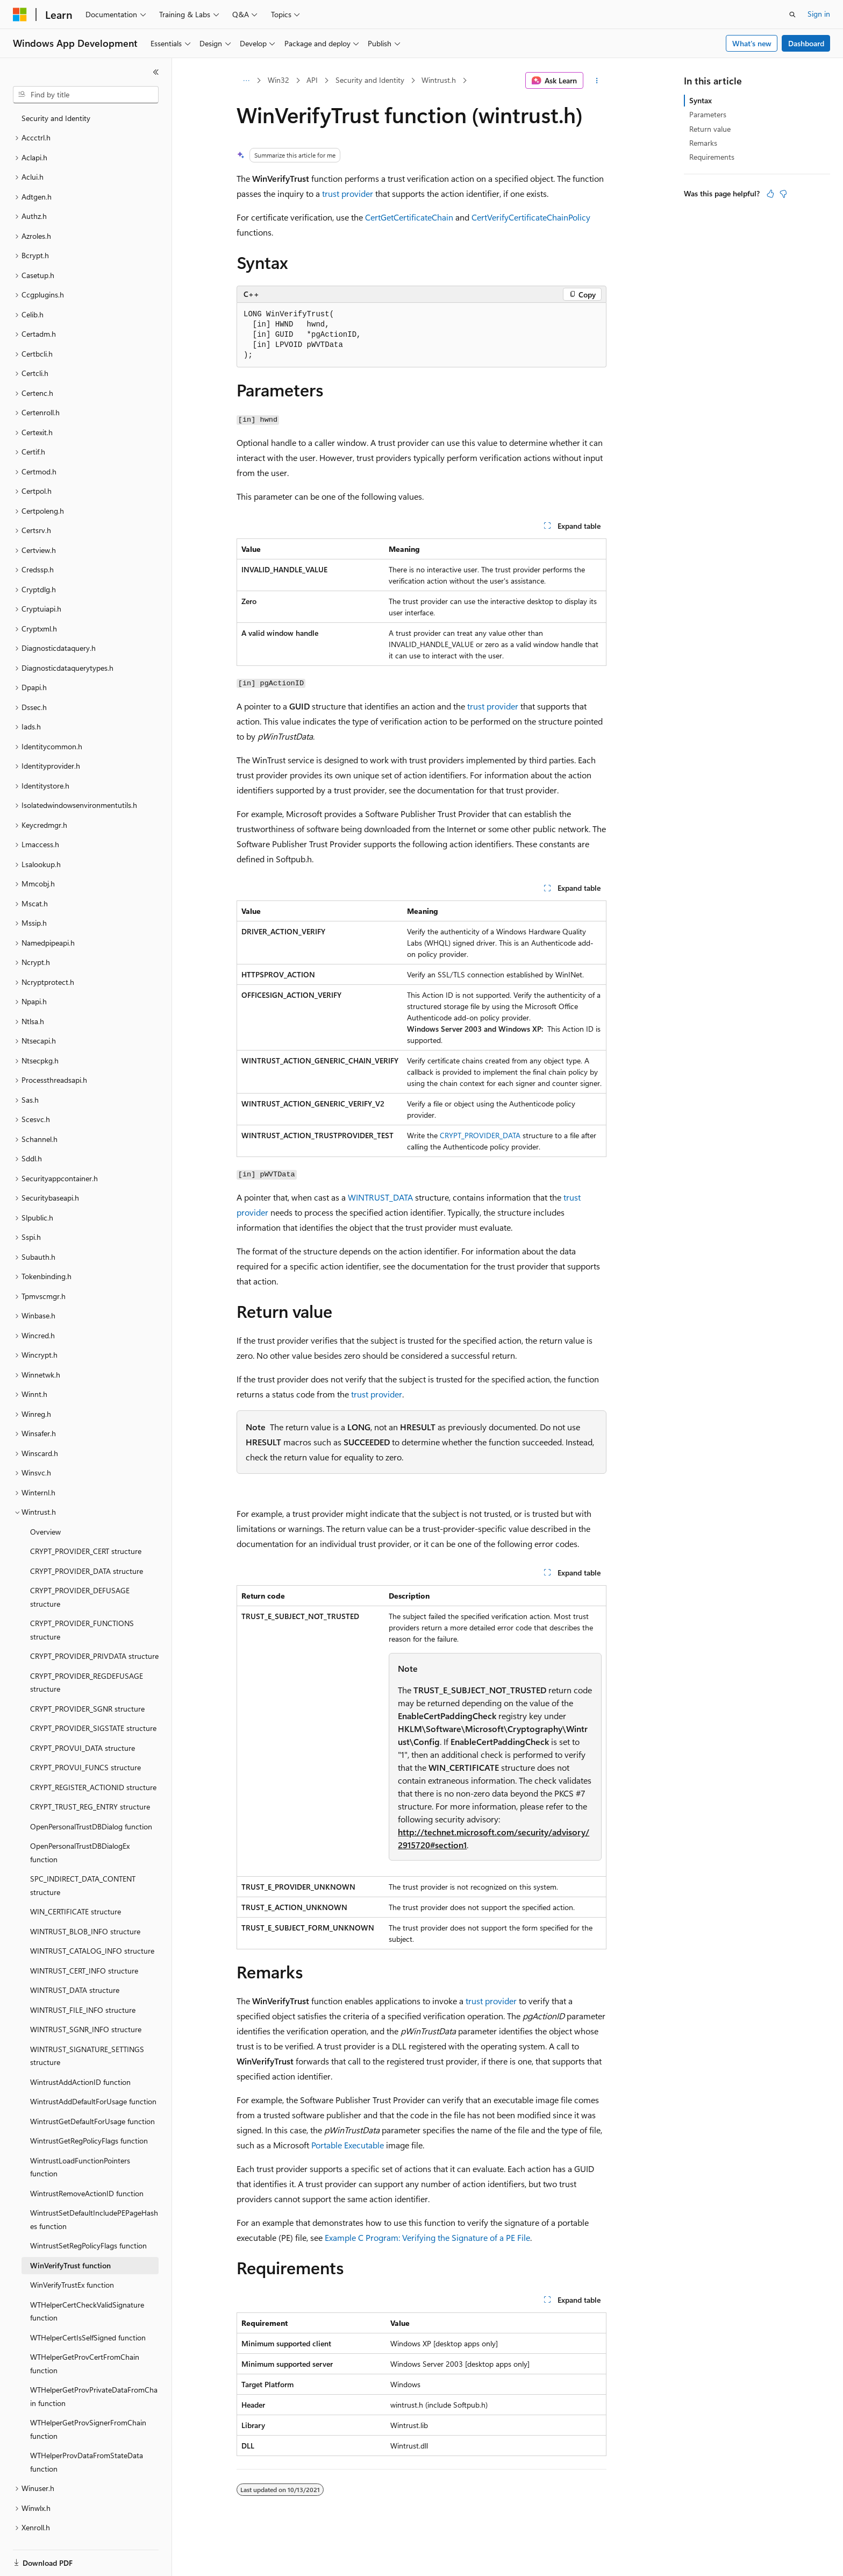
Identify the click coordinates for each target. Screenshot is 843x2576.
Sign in (819, 14)
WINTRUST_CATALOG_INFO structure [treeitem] (92, 1926)
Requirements (711, 157)
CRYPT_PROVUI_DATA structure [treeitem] (82, 1724)
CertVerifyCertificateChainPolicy (530, 217)
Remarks (703, 143)
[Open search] (792, 14)
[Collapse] (156, 72)
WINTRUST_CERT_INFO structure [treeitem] (84, 1946)
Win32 (278, 80)
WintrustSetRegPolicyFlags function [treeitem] (88, 2221)
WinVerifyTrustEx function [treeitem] (72, 2260)
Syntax (700, 100)
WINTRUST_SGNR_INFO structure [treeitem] (85, 2005)
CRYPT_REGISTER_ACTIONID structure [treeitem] (93, 1763)
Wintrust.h (439, 80)
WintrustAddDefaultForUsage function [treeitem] (93, 2077)
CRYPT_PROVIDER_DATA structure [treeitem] (86, 1547)
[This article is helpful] (770, 193)
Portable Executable (347, 2145)
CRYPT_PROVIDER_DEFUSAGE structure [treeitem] (80, 1573)
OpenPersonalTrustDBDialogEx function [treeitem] (80, 1828)
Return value (710, 129)
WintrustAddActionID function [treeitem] (80, 2058)
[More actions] (597, 80)
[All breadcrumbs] (246, 80)
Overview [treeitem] (45, 1507)
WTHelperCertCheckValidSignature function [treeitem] (87, 2287)
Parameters (707, 114)
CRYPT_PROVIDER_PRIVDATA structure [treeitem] (94, 1632)
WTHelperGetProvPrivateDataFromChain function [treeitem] (94, 2372)
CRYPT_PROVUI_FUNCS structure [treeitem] (85, 1743)
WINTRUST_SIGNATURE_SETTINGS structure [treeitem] (87, 2031)
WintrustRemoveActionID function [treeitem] (87, 2169)
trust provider (347, 193)
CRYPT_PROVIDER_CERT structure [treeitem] (85, 1527)
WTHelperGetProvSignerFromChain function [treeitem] (88, 2405)
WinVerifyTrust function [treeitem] (70, 2241)
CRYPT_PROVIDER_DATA (480, 1135)
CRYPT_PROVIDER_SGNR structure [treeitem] (87, 1684)
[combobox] (86, 94)
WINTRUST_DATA (380, 1197)
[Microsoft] (20, 15)
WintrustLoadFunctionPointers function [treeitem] (80, 2143)
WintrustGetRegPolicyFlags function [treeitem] (89, 2116)
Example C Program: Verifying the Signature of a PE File (427, 2237)
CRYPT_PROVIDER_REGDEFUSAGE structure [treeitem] (86, 1658)
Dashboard (806, 43)
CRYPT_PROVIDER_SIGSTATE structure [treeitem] (93, 1704)
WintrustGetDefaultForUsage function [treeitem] (92, 2097)
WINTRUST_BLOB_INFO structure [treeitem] (85, 1907)
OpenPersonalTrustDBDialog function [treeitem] (91, 1802)
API (312, 80)
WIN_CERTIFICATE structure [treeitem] (75, 1887)
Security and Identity (369, 80)
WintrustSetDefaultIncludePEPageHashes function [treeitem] (94, 2195)
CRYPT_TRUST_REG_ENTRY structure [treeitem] (90, 1782)
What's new (751, 43)
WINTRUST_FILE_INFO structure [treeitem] (82, 1986)
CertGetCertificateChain (409, 217)
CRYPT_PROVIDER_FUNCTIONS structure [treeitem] (82, 1605)
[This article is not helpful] (783, 193)
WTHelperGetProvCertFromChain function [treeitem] (84, 2339)
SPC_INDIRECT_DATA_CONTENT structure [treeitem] (82, 1861)
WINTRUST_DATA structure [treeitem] (74, 1966)
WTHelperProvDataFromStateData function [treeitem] (86, 2438)
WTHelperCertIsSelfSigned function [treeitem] (88, 2313)
